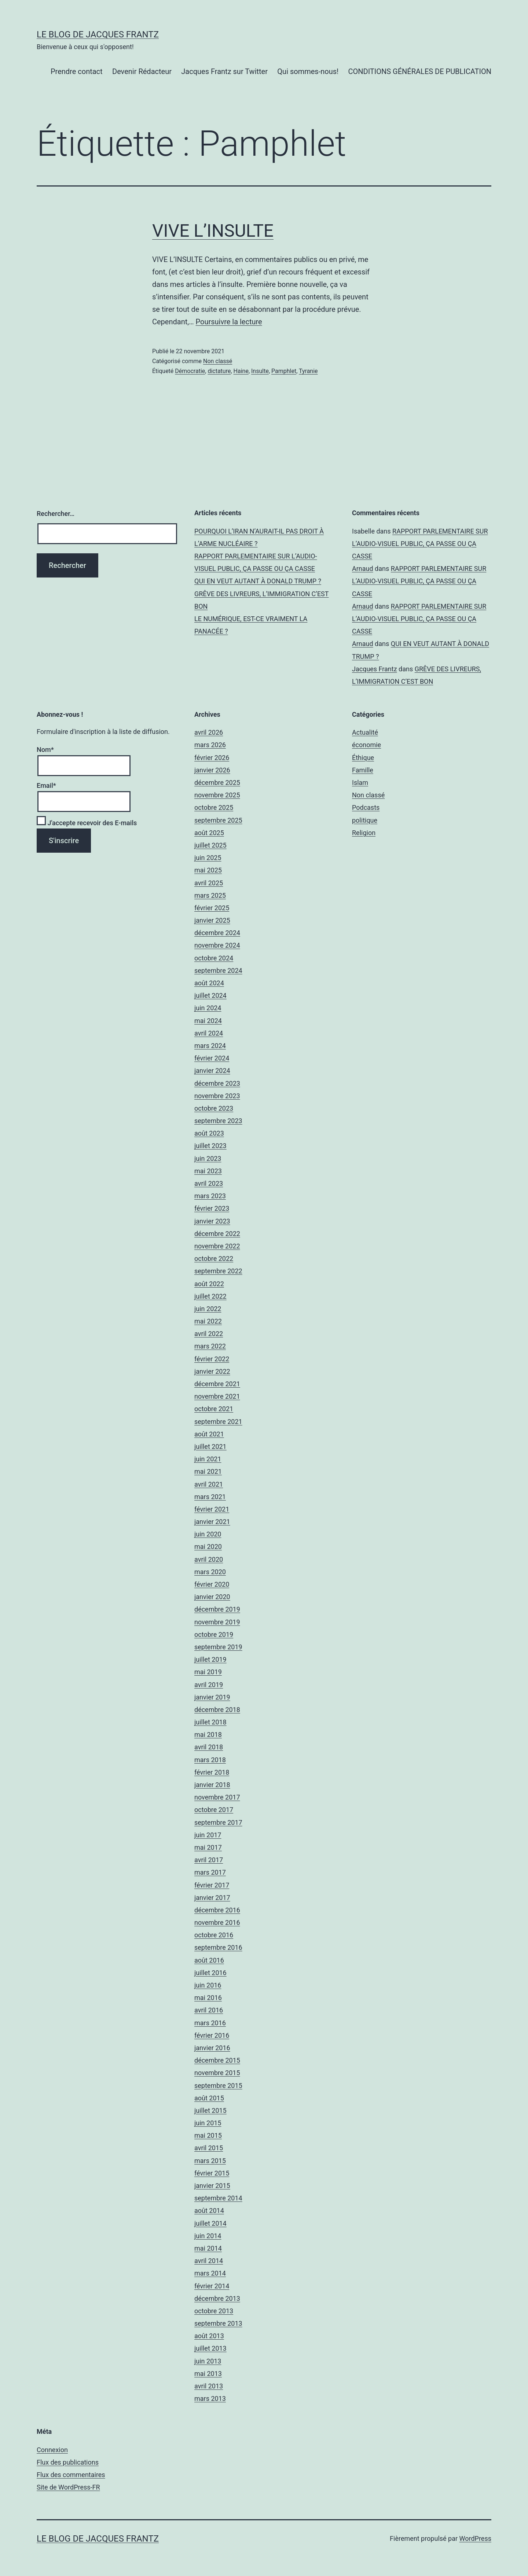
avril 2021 (208, 1484)
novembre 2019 (217, 1622)
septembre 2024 (218, 970)
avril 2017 (208, 1860)
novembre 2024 (217, 945)
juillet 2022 (210, 1296)
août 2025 (209, 833)
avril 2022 (208, 1333)
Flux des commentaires (71, 2475)
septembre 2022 (218, 1271)
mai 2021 (208, 1471)
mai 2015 (208, 2135)
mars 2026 (210, 745)
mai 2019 (208, 1672)
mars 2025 (210, 895)
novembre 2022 (217, 1246)
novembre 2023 (217, 1096)
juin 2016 (207, 1985)
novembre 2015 (217, 2073)
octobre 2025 (213, 807)
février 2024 (211, 1058)
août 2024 (209, 983)
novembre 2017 (217, 1797)
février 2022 (211, 1359)
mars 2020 (210, 1572)
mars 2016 (210, 2023)
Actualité (365, 732)
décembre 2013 (217, 2298)
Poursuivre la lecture (229, 321)
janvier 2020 (212, 1597)
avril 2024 (208, 1033)
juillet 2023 (210, 1145)
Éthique (363, 757)
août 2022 (209, 1284)
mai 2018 (208, 1734)
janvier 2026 (212, 770)
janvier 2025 (212, 920)
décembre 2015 (217, 2060)
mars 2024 (210, 1045)
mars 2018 (210, 1760)
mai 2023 (208, 1171)
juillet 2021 (210, 1446)
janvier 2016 (212, 2048)
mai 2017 (208, 1847)
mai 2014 (208, 2248)
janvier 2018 (212, 1785)
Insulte (260, 371)
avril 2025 (208, 883)
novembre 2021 (217, 1396)
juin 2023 (207, 1158)
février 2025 (211, 908)
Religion (363, 833)
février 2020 (211, 1584)
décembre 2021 (217, 1384)
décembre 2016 (217, 1910)
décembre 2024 (217, 933)
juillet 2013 (210, 2348)
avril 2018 (208, 1747)
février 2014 (211, 2286)
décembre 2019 (217, 1609)
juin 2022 (207, 1309)
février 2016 (211, 2035)
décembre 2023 (217, 1083)
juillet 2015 (210, 2110)
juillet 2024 (210, 995)
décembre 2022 (217, 1233)
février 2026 (211, 757)
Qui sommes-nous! (307, 71)
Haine (241, 371)
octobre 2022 (213, 1258)
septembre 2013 (218, 2323)
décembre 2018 (217, 1709)
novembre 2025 (217, 795)
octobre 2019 (213, 1634)
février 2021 (211, 1509)
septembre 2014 (218, 2198)
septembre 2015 (218, 2085)
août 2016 (209, 1960)
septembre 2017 (218, 1822)
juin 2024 (207, 1008)
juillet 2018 (210, 1722)
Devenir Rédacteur (142, 71)
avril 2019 (208, 1685)
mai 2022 (208, 1321)
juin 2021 (207, 1459)
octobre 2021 (213, 1409)
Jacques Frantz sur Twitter (224, 71)
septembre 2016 (218, 1947)
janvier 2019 (212, 1697)
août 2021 (209, 1434)
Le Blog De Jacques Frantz (98, 34)
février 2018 (211, 1772)
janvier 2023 (212, 1221)
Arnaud (362, 568)
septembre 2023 (218, 1121)
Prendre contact (77, 71)
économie (366, 745)
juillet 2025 (210, 845)
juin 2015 (207, 2123)
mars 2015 (210, 2160)
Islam (360, 782)
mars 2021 (210, 1497)
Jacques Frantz (374, 669)
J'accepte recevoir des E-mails (87, 823)
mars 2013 (210, 2398)
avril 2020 (208, 1559)
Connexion (52, 2450)
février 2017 (211, 1885)
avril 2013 (208, 2386)
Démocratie (190, 371)
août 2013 (209, 2336)
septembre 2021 (218, 1421)
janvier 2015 (212, 2185)
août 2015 (209, 2098)
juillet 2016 (210, 1973)
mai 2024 (208, 1021)
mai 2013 (208, 2373)
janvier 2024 (212, 1070)
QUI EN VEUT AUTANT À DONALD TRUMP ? (257, 581)
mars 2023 (210, 1196)
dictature (219, 371)
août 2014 (209, 2210)
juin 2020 (207, 1534)
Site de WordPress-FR (68, 2487)
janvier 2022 (212, 1371)
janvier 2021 (212, 1521)
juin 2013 (207, 2361)
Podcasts (366, 807)
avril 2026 (208, 732)
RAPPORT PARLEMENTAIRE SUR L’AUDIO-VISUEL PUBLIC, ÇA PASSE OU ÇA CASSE (420, 543)
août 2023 (209, 1133)
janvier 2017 (212, 1897)
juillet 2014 (210, 2223)
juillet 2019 (210, 1659)
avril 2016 (208, 2010)
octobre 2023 (213, 1108)
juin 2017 (207, 1835)
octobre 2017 (213, 1809)
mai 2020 (208, 1546)
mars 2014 (210, 2273)
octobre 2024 (213, 958)
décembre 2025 (217, 782)
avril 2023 (208, 1183)
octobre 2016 (213, 1935)
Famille (362, 770)
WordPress (475, 2538)
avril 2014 (208, 2261)
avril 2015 (208, 2148)
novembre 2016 (217, 1922)
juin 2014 (207, 2236)
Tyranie (308, 371)
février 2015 (211, 2173)
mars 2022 (210, 1346)
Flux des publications (68, 2462)
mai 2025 (208, 870)
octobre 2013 (213, 2311)
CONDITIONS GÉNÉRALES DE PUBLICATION (419, 71)
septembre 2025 (218, 820)
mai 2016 (208, 1997)
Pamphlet (283, 371)
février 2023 (211, 1208)
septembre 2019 (218, 1647)
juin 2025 (207, 857)
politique (364, 820)
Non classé (217, 361)
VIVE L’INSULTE (213, 230)
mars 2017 (210, 1872)
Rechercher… (55, 513)
